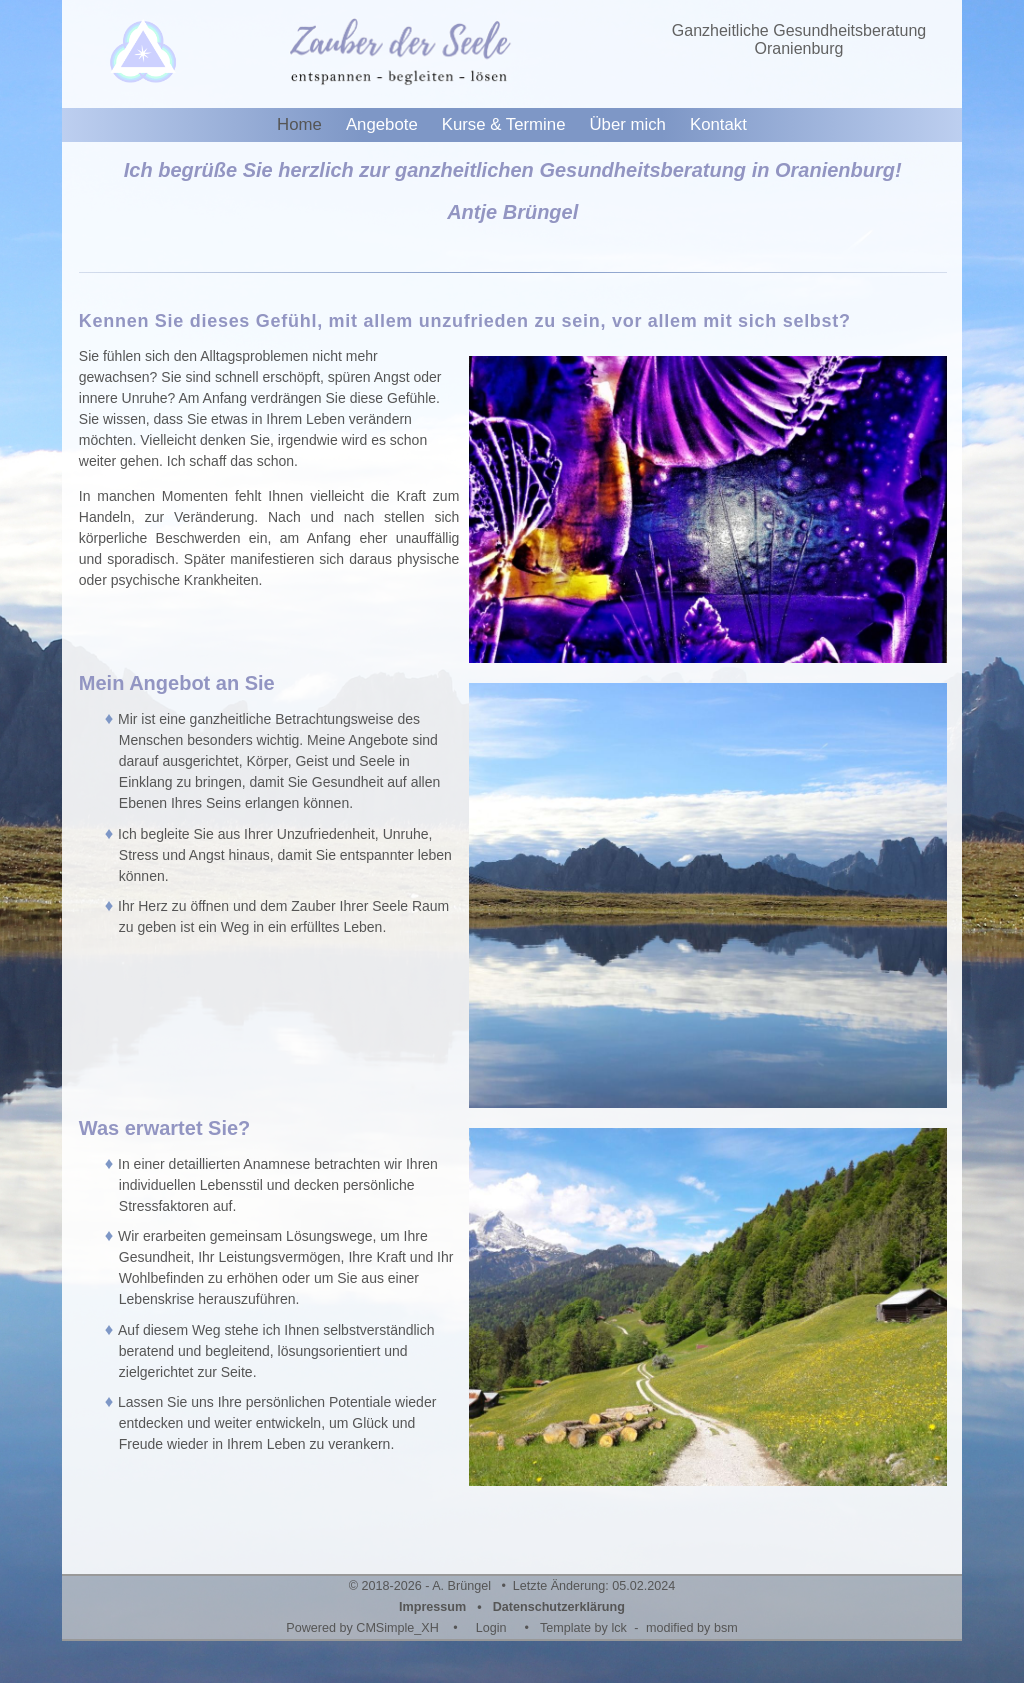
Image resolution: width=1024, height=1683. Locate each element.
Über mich (627, 124)
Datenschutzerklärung (559, 1607)
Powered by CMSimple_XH (362, 1628)
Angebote (382, 124)
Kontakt (718, 124)
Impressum (432, 1607)
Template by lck (583, 1628)
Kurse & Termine (504, 124)
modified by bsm (692, 1628)
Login (491, 1628)
